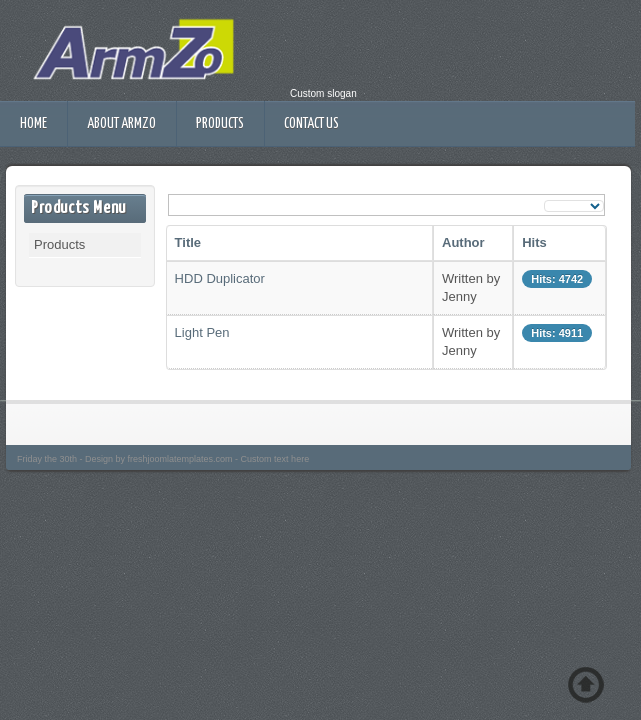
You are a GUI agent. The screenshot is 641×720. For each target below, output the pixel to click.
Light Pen (202, 332)
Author (463, 242)
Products (220, 124)
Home (33, 124)
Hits (534, 242)
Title (188, 242)
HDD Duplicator (220, 278)
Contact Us (311, 124)
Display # (544, 198)
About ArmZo (121, 124)
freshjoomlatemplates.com (180, 459)
